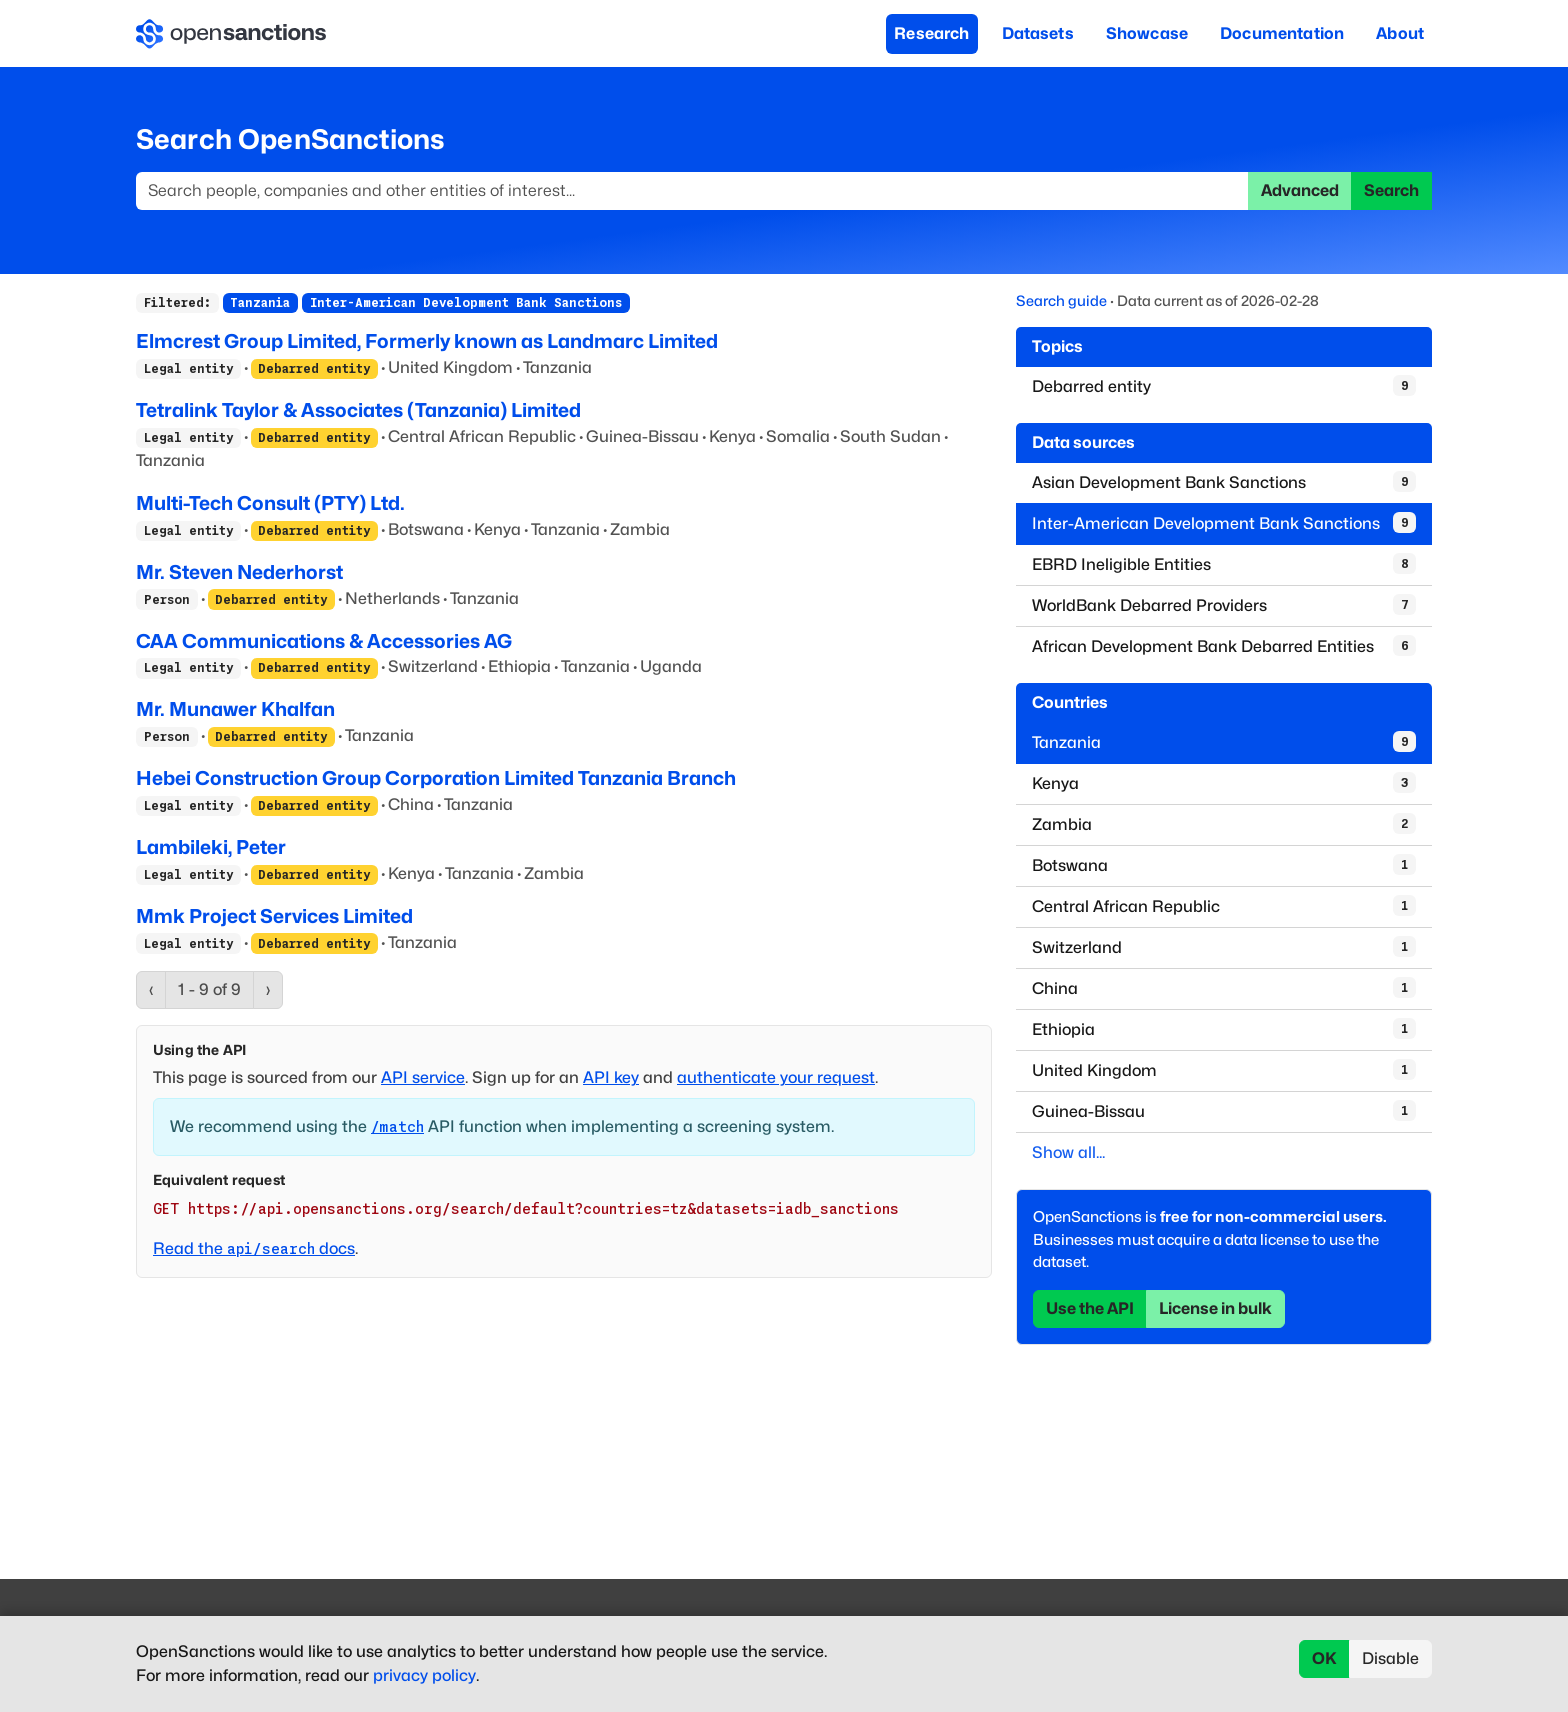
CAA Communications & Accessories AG (324, 641)
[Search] (692, 191)
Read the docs (254, 1248)
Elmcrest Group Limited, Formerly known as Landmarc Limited (427, 341)
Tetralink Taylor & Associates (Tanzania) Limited (358, 410)
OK (1324, 1658)
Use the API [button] (1090, 1308)
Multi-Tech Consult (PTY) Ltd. (270, 503)
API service (423, 1077)
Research (931, 33)
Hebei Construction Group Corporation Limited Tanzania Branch (436, 778)
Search (1391, 190)
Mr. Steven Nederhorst (239, 572)
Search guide (1061, 300)
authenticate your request (776, 1077)
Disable (1390, 1658)
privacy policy (424, 1675)
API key (611, 1077)
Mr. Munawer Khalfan (235, 709)
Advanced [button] (1300, 190)
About (1400, 33)
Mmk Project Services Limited (274, 916)
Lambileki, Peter (211, 847)
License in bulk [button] (1215, 1308)
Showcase (1147, 33)
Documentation (1282, 33)
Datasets (1038, 33)
